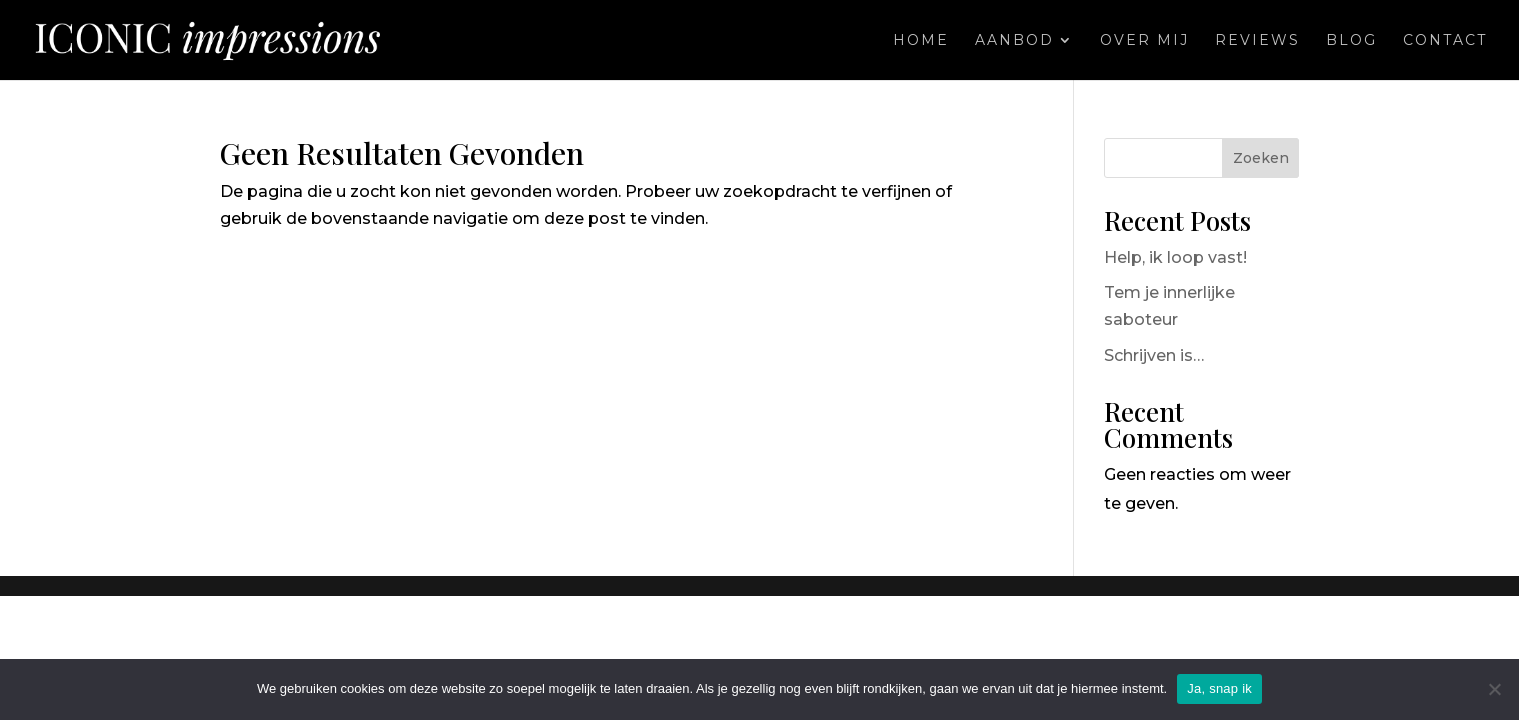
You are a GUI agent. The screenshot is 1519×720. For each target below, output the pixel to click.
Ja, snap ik (1219, 688)
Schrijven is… (1154, 355)
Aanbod (1014, 41)
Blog (1351, 41)
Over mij (1144, 41)
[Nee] (1494, 689)
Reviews (1257, 41)
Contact (1445, 41)
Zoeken (1261, 158)
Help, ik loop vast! (1175, 257)
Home (921, 41)
